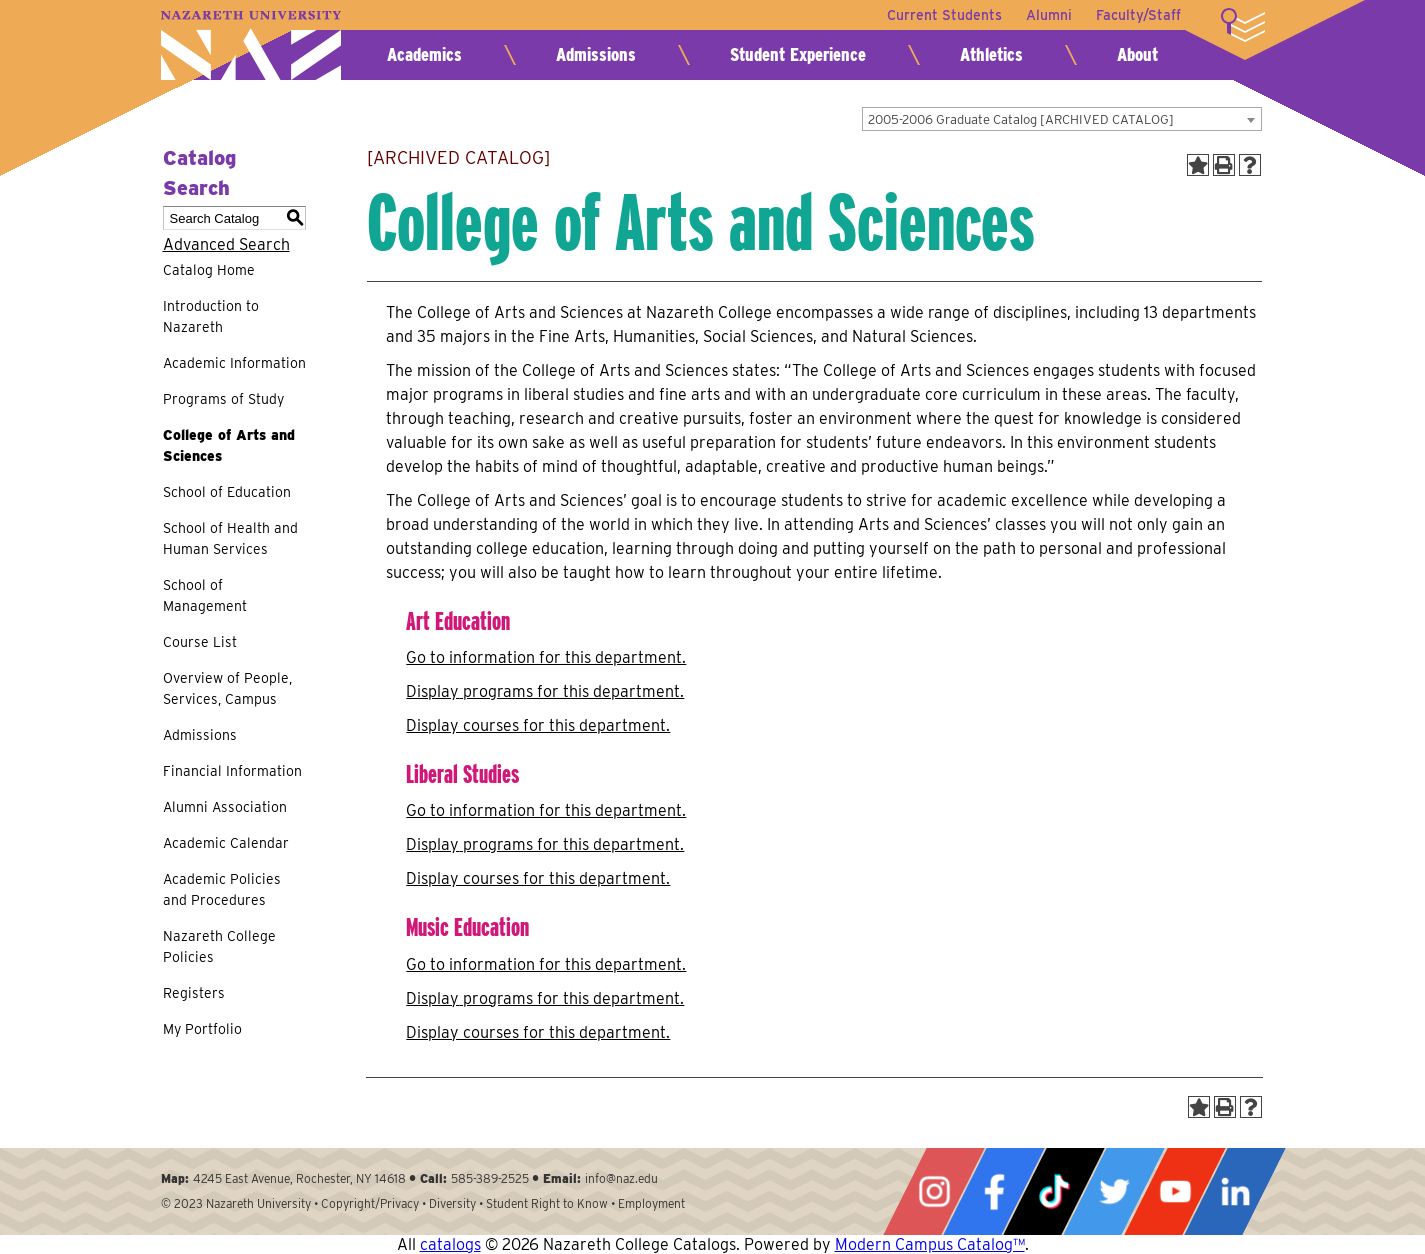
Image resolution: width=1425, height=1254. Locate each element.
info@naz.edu (621, 1178)
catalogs (450, 1244)
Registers (194, 993)
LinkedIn (1235, 1191)
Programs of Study (223, 399)
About (1137, 54)
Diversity (452, 1203)
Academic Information (234, 363)
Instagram (934, 1191)
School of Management (205, 595)
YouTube (1175, 1191)
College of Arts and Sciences (229, 445)
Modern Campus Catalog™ (930, 1244)
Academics (424, 54)
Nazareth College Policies (219, 946)
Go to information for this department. (546, 657)
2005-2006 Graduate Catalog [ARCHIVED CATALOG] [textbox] (1021, 119)
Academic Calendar (226, 843)
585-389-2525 (490, 1178)
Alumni (1049, 15)
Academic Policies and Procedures (222, 889)
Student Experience (798, 54)
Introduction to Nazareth (211, 316)
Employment (651, 1203)
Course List (200, 642)
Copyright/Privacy (370, 1203)
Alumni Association (225, 807)
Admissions (596, 54)
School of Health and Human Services (230, 538)
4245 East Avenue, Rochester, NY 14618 (299, 1178)
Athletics (991, 54)
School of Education (227, 492)
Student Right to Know (547, 1203)
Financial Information (232, 771)
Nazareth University (251, 45)
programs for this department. (545, 691)
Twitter (1114, 1191)
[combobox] (1062, 119)
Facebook (994, 1191)
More (1243, 25)
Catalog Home (209, 270)
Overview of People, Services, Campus (227, 688)
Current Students (944, 15)
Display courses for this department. (538, 725)
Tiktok (1054, 1191)
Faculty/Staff (1138, 15)
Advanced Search (226, 244)
